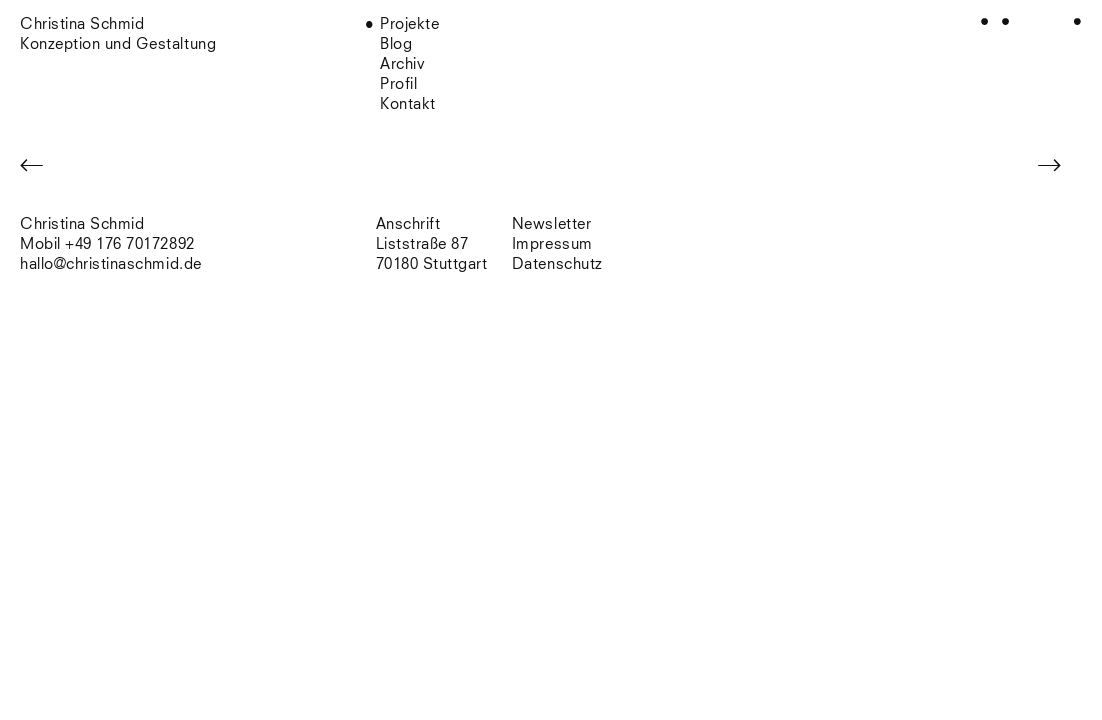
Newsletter (551, 224)
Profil (398, 84)
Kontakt (408, 104)
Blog (396, 44)
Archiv (402, 64)
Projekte (409, 24)
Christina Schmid (82, 224)
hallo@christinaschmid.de (111, 264)
